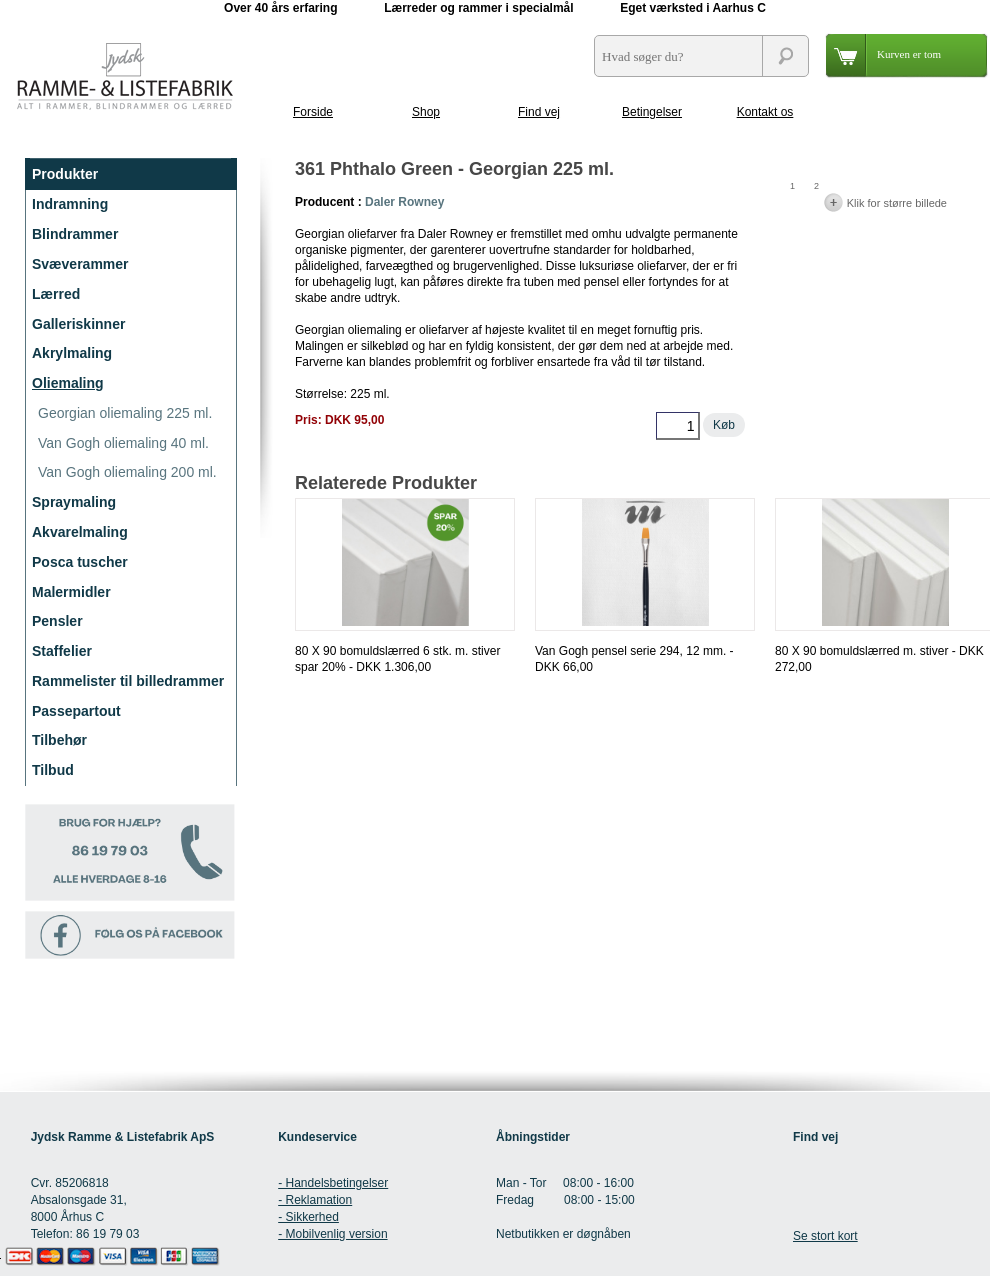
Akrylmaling (72, 353)
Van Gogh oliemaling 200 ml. (127, 472)
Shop (426, 112)
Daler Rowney (404, 202)
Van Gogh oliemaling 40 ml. (123, 443)
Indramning (70, 204)
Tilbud (53, 770)
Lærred (56, 294)
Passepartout (76, 711)
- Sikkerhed (308, 1217)
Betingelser (652, 112)
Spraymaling (74, 502)
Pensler (57, 621)
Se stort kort (825, 1236)
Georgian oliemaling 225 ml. (125, 413)
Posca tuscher (80, 562)
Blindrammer (75, 234)
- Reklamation (315, 1200)
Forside (313, 112)
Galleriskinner (78, 324)
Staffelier (62, 651)
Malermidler (71, 592)
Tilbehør (59, 740)
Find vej (539, 112)
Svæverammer (80, 264)
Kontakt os (765, 112)
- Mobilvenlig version (332, 1234)
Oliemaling (68, 383)
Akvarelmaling (80, 532)
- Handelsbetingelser (333, 1183)
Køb (724, 425)
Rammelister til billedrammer (128, 681)
